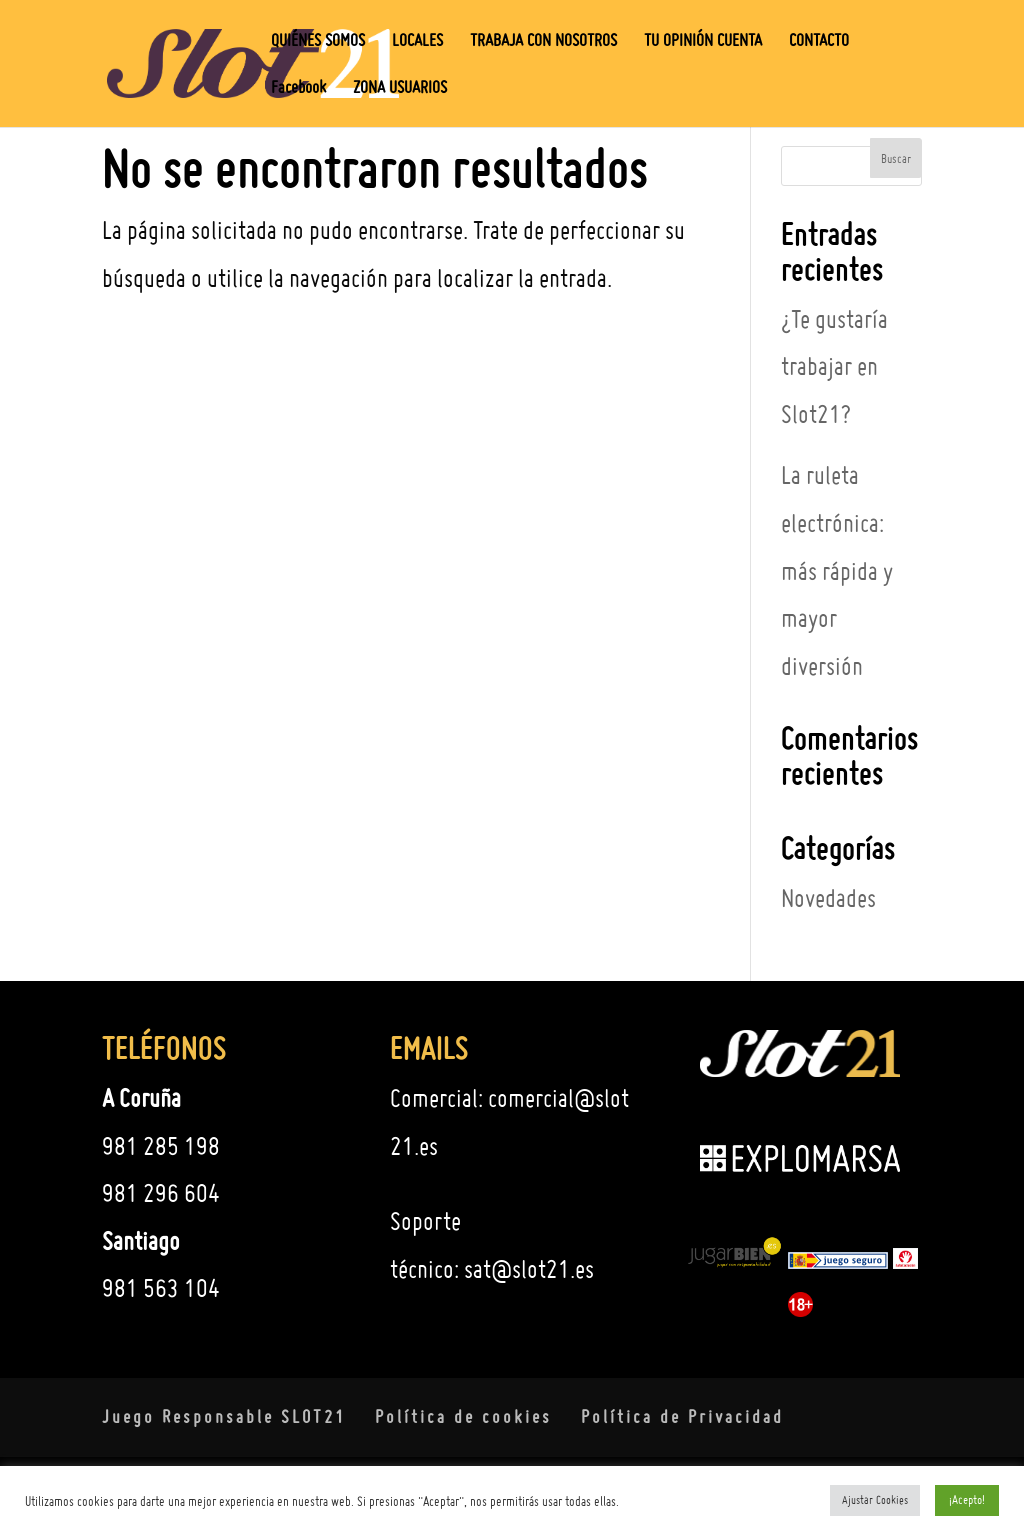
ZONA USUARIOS (400, 88)
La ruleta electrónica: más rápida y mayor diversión (837, 570)
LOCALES (417, 41)
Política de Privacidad (682, 1416)
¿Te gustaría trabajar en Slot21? (834, 366)
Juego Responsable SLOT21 (224, 1416)
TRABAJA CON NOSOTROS (543, 41)
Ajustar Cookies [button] (875, 1500)
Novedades (828, 898)
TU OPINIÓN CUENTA (703, 41)
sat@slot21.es (529, 1269)
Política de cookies (463, 1416)
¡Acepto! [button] (967, 1499)
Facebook (298, 88)
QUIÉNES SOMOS (318, 41)
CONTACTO (819, 41)
